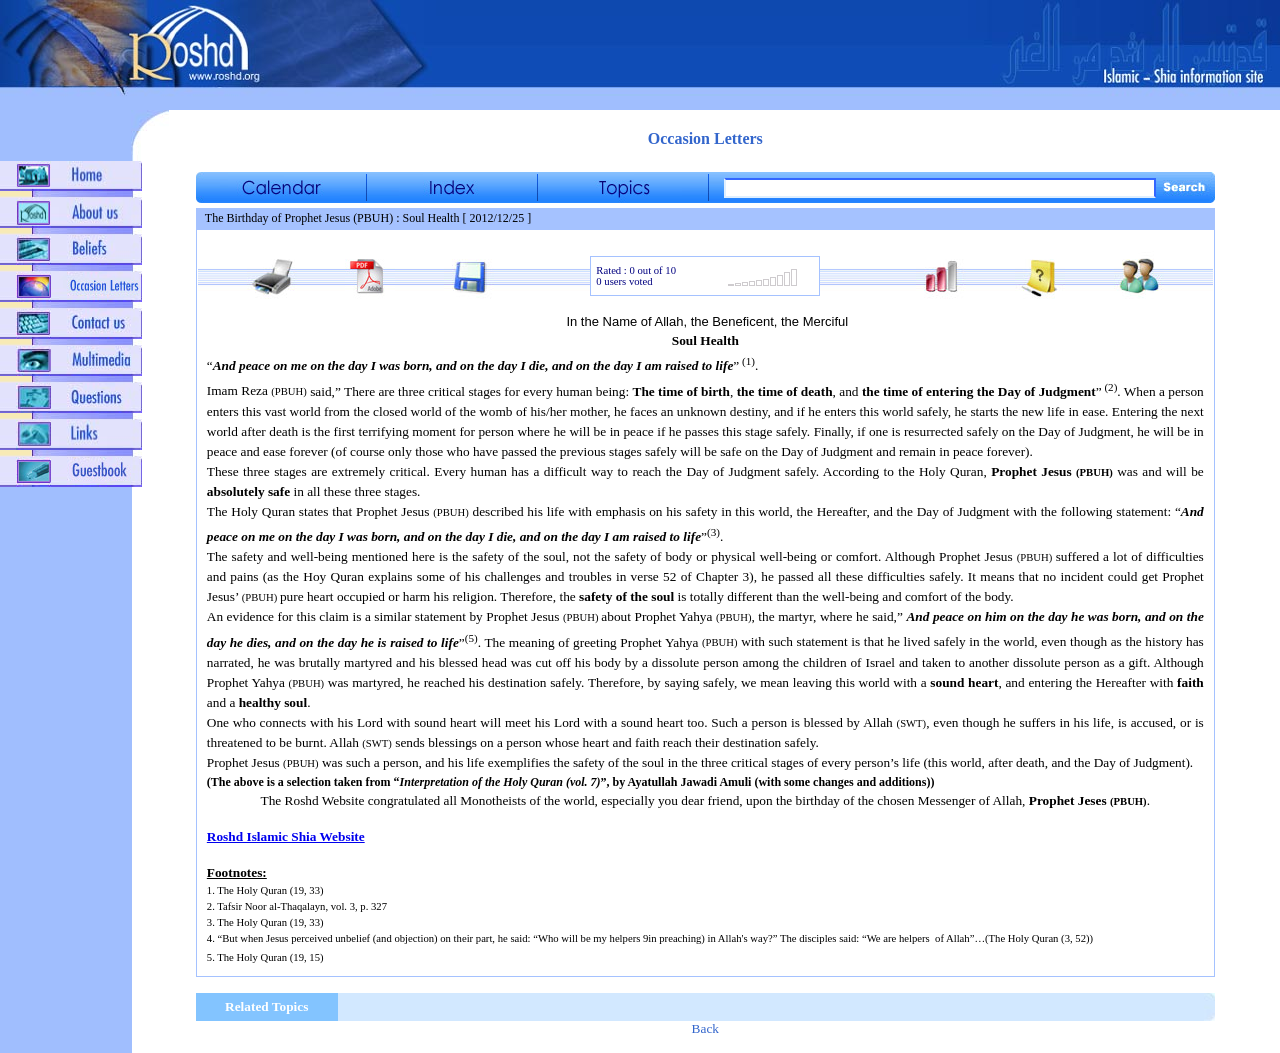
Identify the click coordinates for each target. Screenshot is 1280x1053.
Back (705, 1028)
